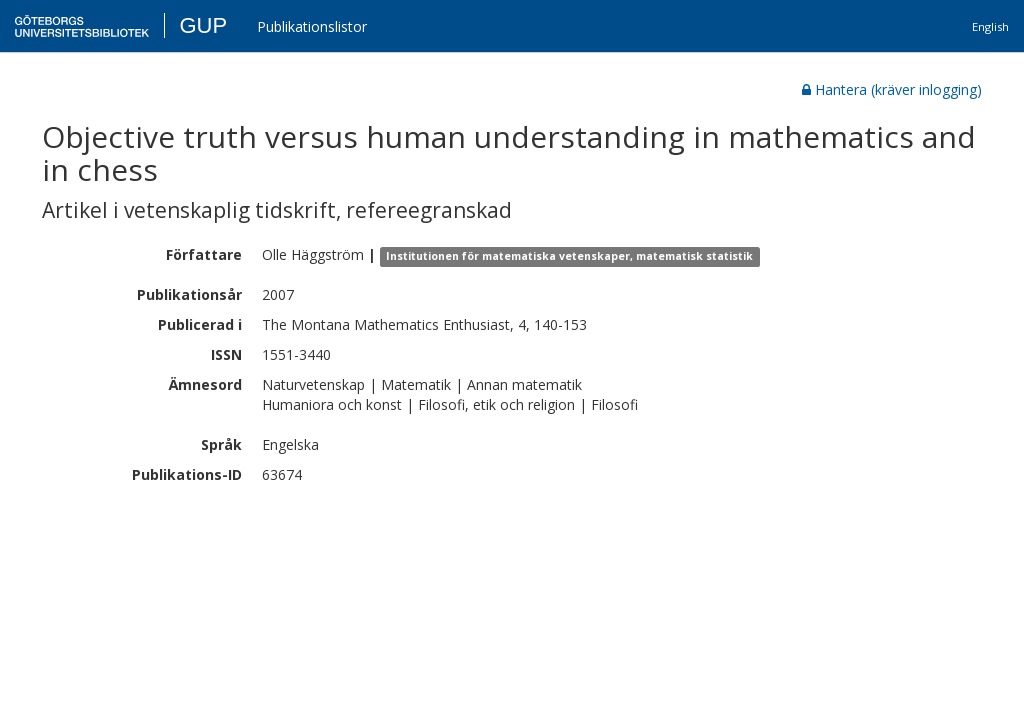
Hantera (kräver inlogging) (892, 89)
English (990, 26)
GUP (203, 25)
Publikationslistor (312, 26)
